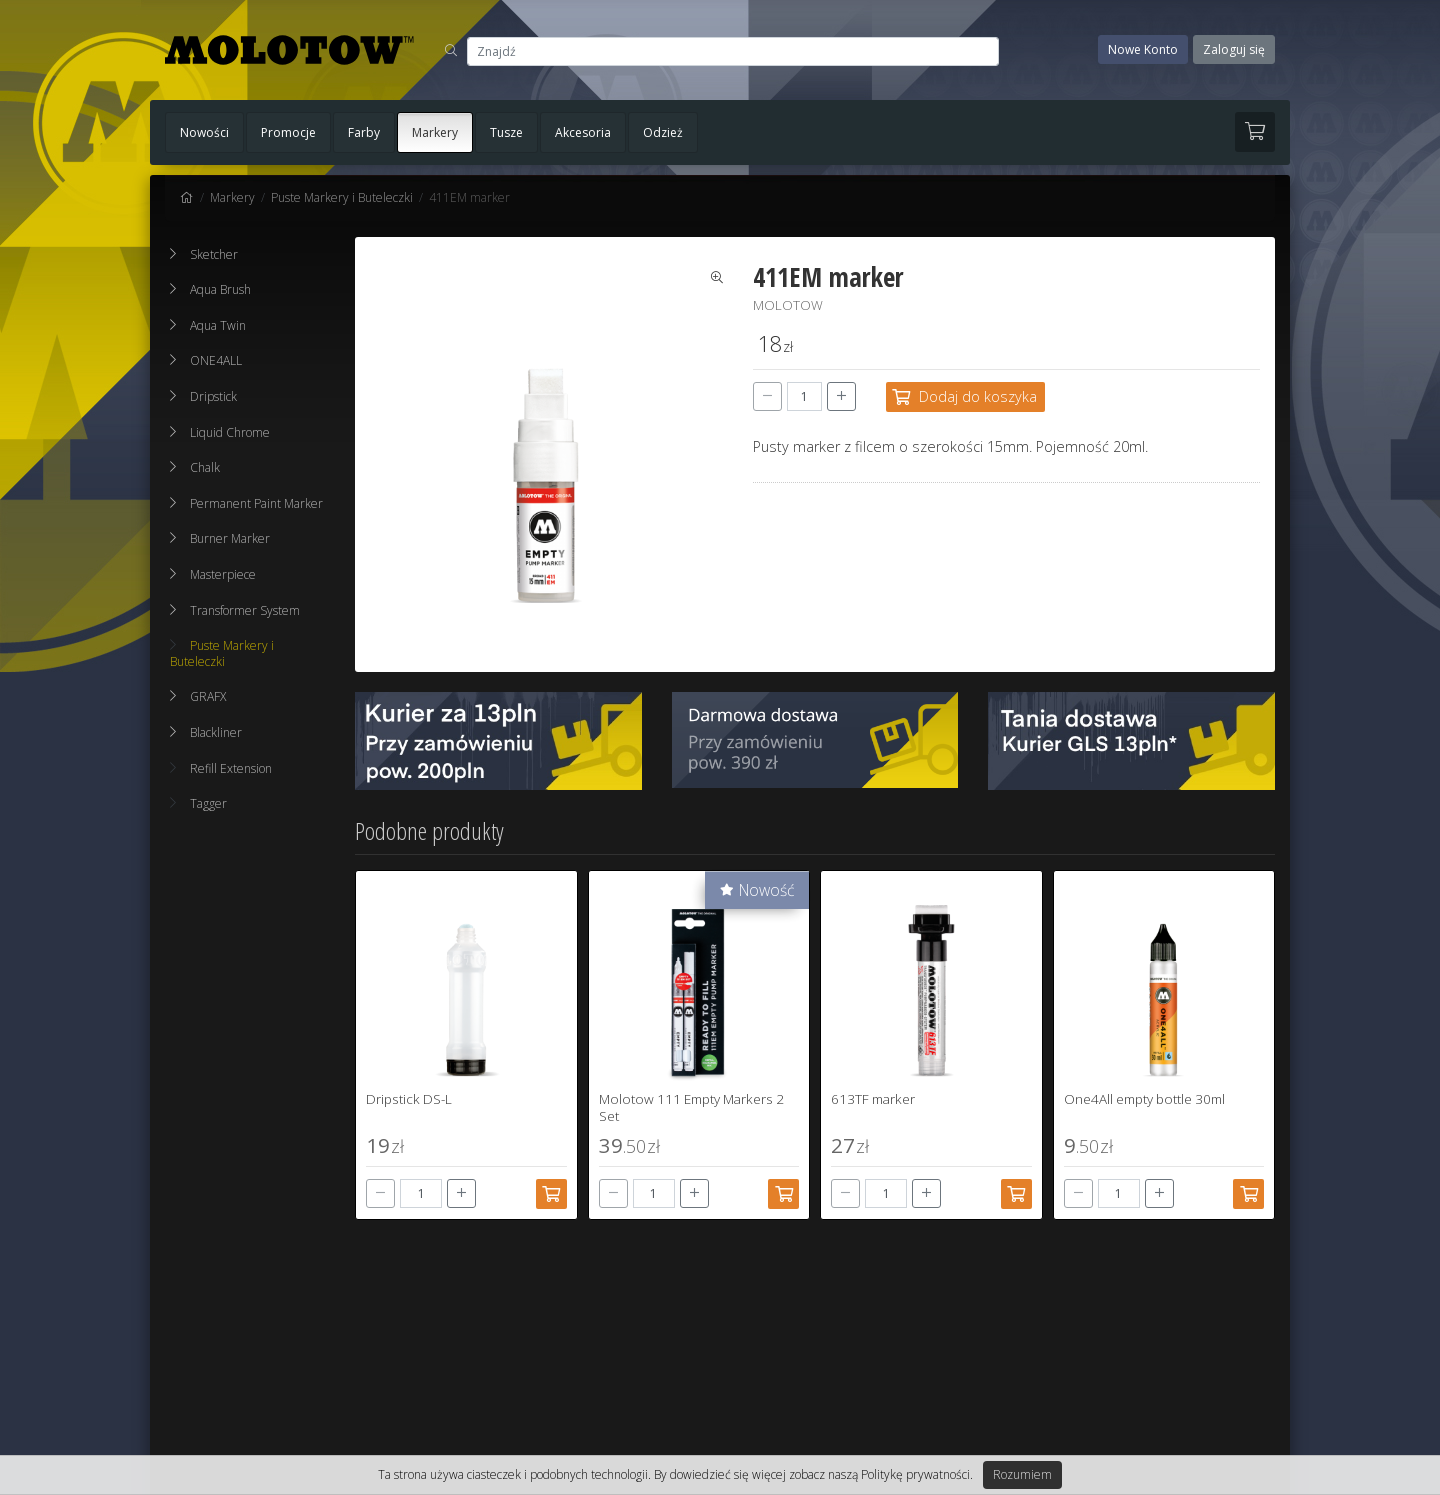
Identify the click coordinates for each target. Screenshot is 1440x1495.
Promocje (288, 132)
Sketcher (214, 254)
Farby (364, 132)
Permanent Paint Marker (256, 503)
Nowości (204, 132)
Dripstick (213, 396)
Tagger (198, 803)
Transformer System (245, 610)
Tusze (506, 132)
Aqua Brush (220, 289)
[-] (767, 396)
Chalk (205, 467)
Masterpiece (223, 574)
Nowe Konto (1143, 49)
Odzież (663, 132)
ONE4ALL (216, 360)
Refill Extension (221, 768)
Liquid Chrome (230, 432)
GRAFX (208, 696)
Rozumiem (1022, 1474)
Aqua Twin (218, 325)
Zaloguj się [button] (1234, 49)
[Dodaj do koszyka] (965, 397)
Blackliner (216, 732)
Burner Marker (230, 538)
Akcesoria (583, 132)
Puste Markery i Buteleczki (342, 197)
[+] (841, 396)
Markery (435, 132)
